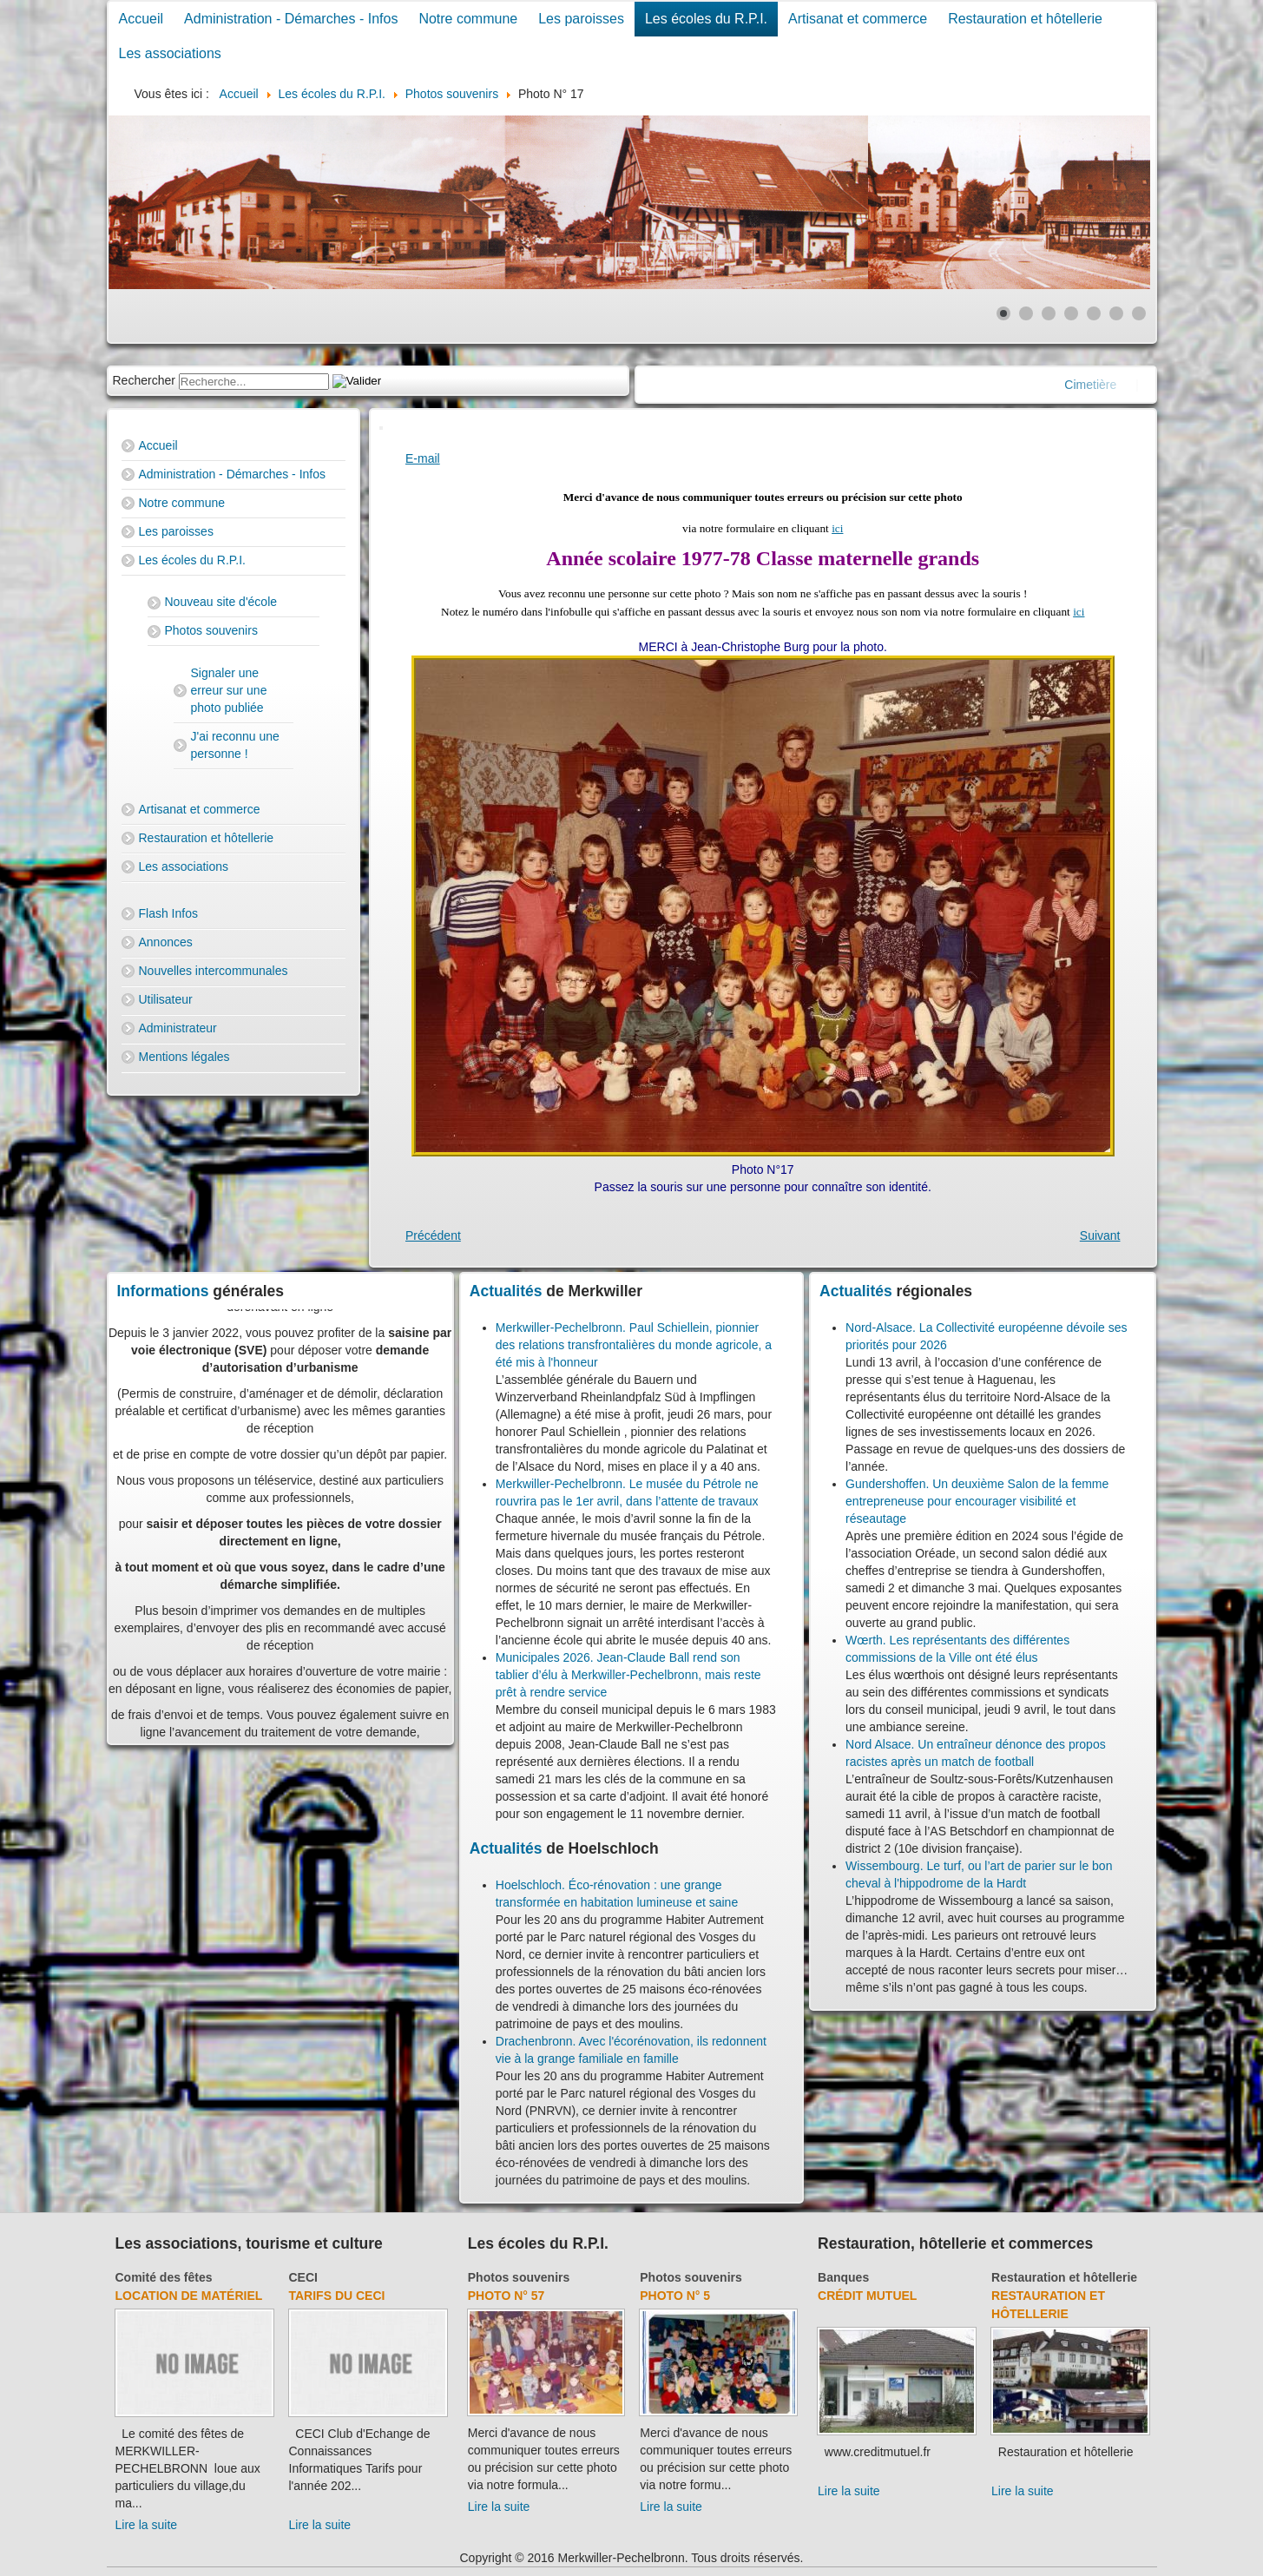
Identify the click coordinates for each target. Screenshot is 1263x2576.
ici (837, 528)
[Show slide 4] (1071, 313)
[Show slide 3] (1049, 313)
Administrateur (178, 1028)
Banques (843, 2277)
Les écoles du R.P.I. (706, 18)
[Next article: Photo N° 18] (1100, 1235)
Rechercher (144, 380)
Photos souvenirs (211, 630)
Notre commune (467, 18)
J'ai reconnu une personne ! (235, 745)
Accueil (141, 18)
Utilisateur (166, 999)
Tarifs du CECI (337, 2296)
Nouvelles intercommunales (213, 971)
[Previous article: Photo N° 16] (433, 1235)
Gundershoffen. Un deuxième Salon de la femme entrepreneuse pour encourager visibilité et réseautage (976, 1501)
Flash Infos (168, 913)
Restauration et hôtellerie (1025, 18)
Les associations (170, 53)
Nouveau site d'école (221, 602)
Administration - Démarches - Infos (291, 18)
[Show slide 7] (1139, 313)
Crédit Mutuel (867, 2296)
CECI (303, 2277)
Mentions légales (184, 1057)
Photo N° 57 (506, 2296)
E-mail (422, 458)
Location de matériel (189, 2296)
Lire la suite (146, 2525)
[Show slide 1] (1003, 313)
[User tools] (381, 428)
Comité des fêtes (164, 2277)
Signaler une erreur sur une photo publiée (229, 690)
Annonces (166, 942)
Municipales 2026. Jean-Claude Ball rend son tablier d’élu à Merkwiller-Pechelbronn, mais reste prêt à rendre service (628, 1674)
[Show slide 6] (1116, 313)
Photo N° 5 (675, 2296)
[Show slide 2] (1026, 313)
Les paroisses (581, 18)
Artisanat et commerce (857, 18)
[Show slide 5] (1094, 313)
